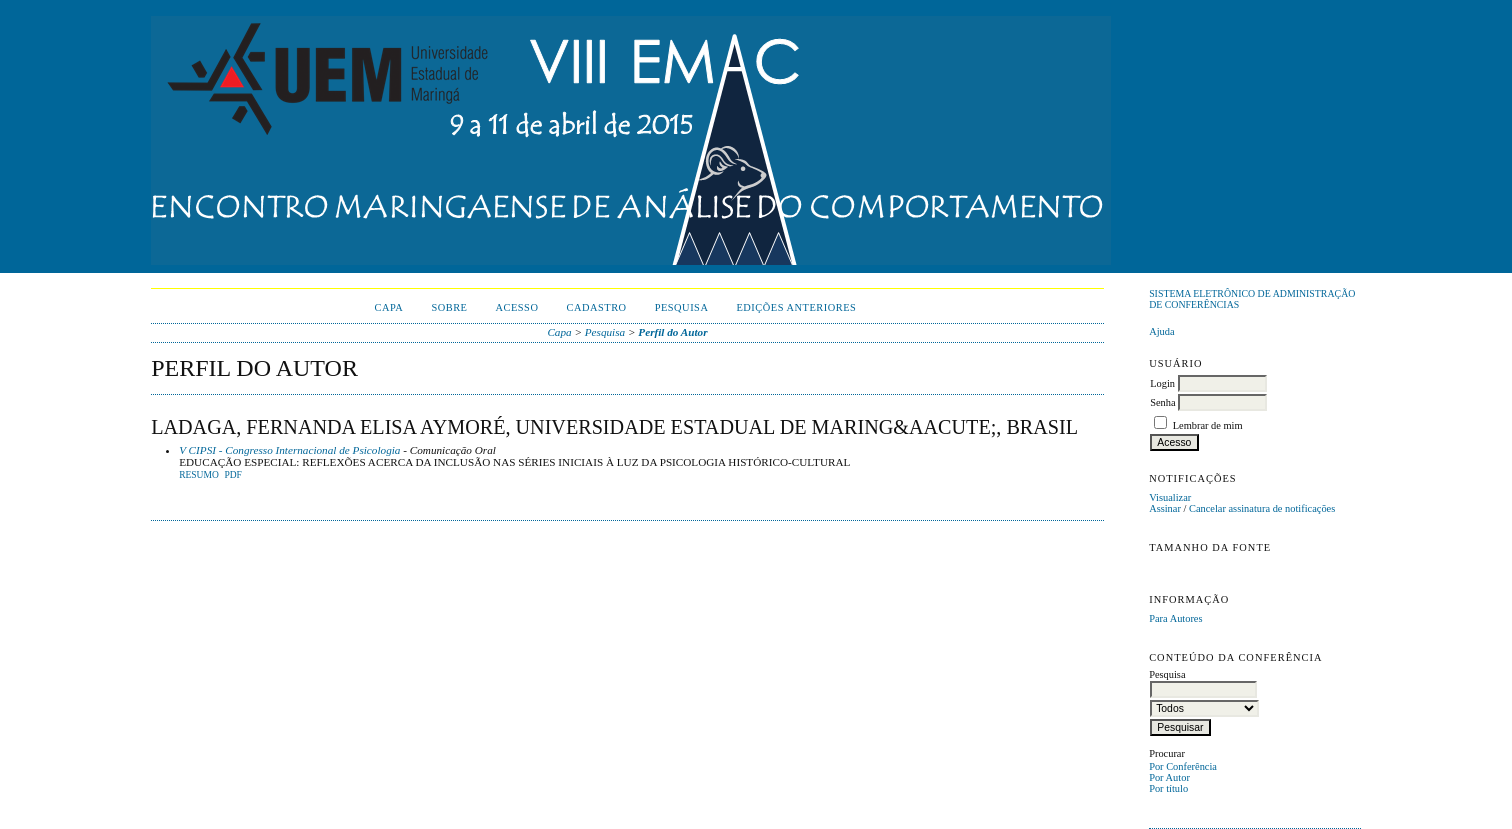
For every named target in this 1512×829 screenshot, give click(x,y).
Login (1162, 383)
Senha (1162, 402)
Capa (389, 307)
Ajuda (1161, 331)
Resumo (199, 475)
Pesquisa (682, 307)
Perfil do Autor (672, 332)
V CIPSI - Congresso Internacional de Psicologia (289, 450)
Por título (1168, 788)
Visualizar (1170, 497)
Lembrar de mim (1208, 425)
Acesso (516, 307)
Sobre (449, 307)
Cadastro (596, 307)
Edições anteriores (796, 307)
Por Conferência (1183, 766)
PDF (232, 475)
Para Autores (1175, 618)
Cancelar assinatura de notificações (1262, 508)
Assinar (1165, 508)
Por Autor (1169, 777)
